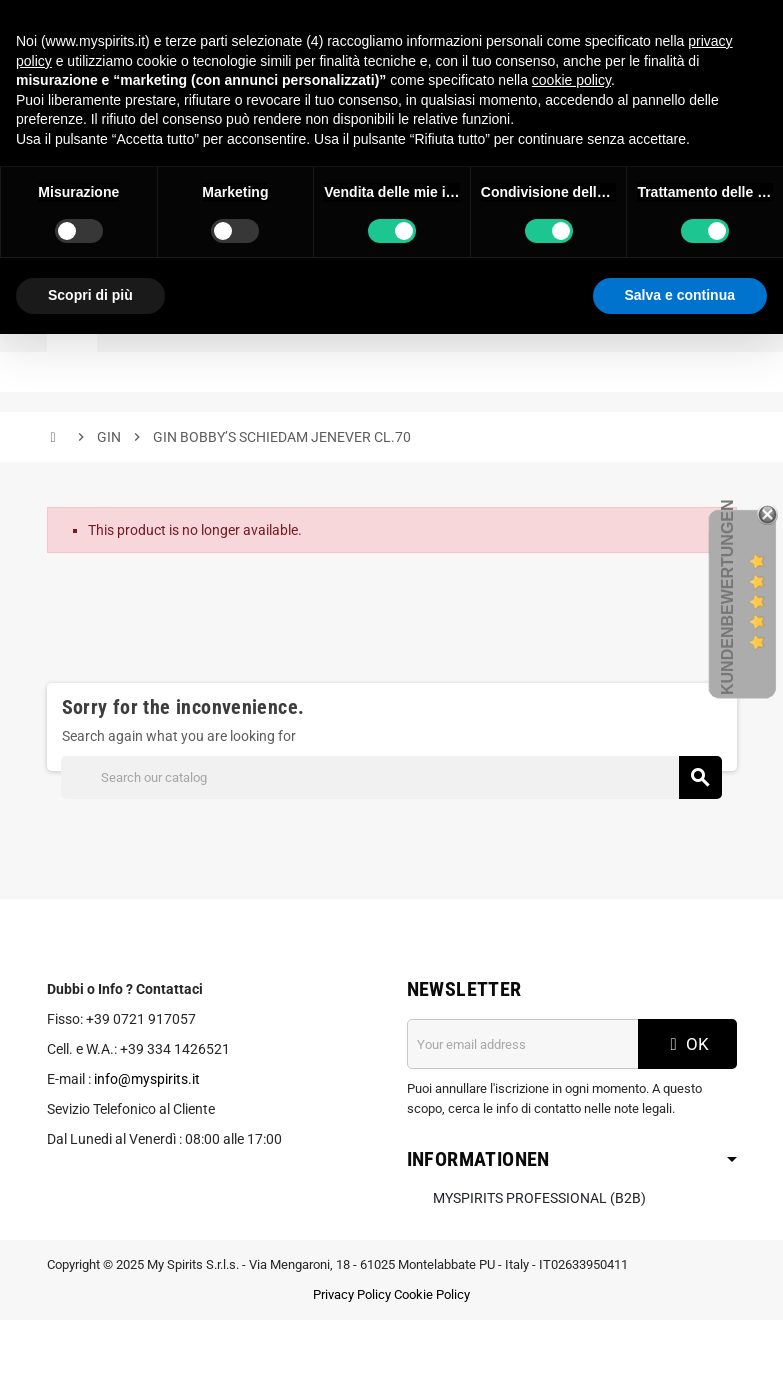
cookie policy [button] (571, 80)
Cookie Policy (432, 1294)
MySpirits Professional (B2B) (539, 1198)
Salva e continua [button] (680, 295)
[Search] (391, 777)
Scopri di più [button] (90, 295)
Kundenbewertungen (727, 597)
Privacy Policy (352, 1294)
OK (687, 1044)
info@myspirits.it (147, 1079)
